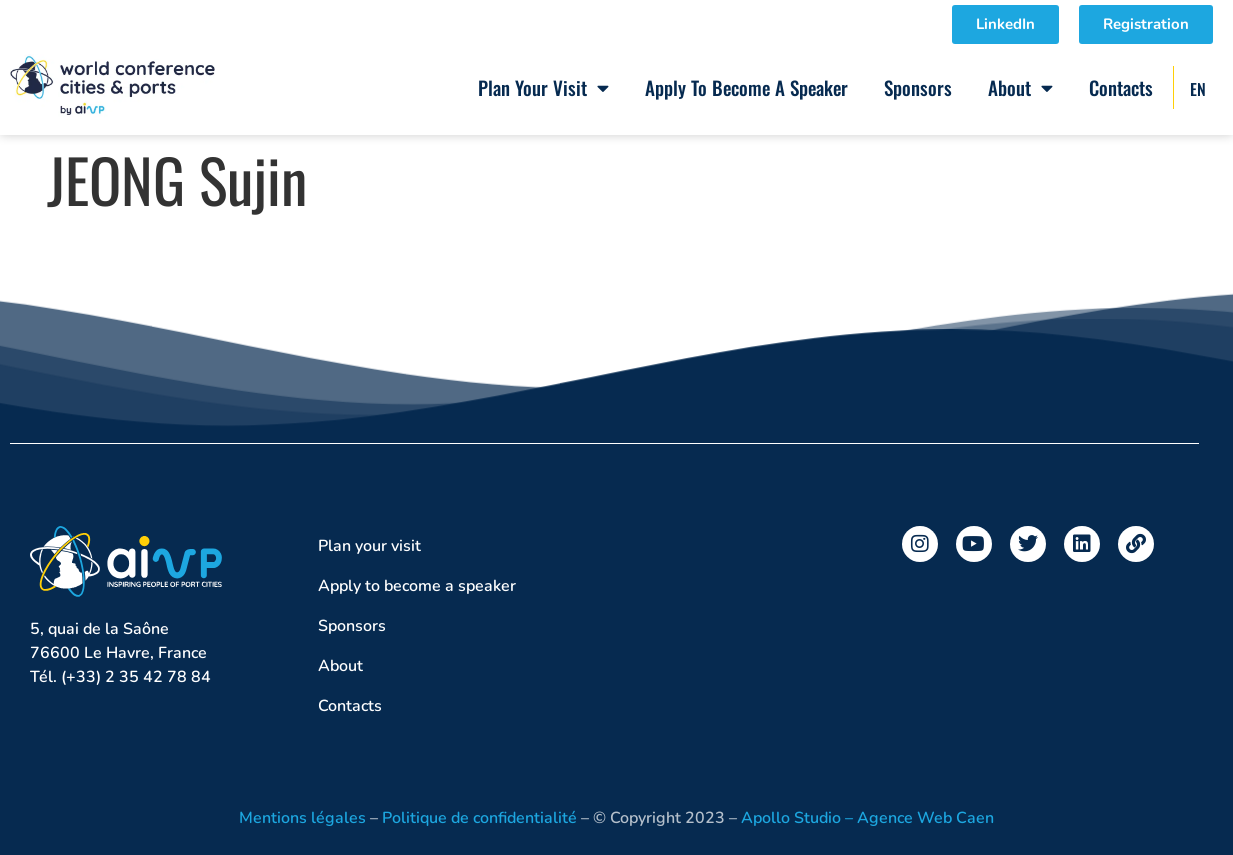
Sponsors (918, 87)
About (1020, 87)
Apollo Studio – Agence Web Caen (867, 818)
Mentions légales (302, 818)
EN (1198, 89)
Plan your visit (543, 87)
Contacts (1121, 87)
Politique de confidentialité (479, 818)
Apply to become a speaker (746, 87)
